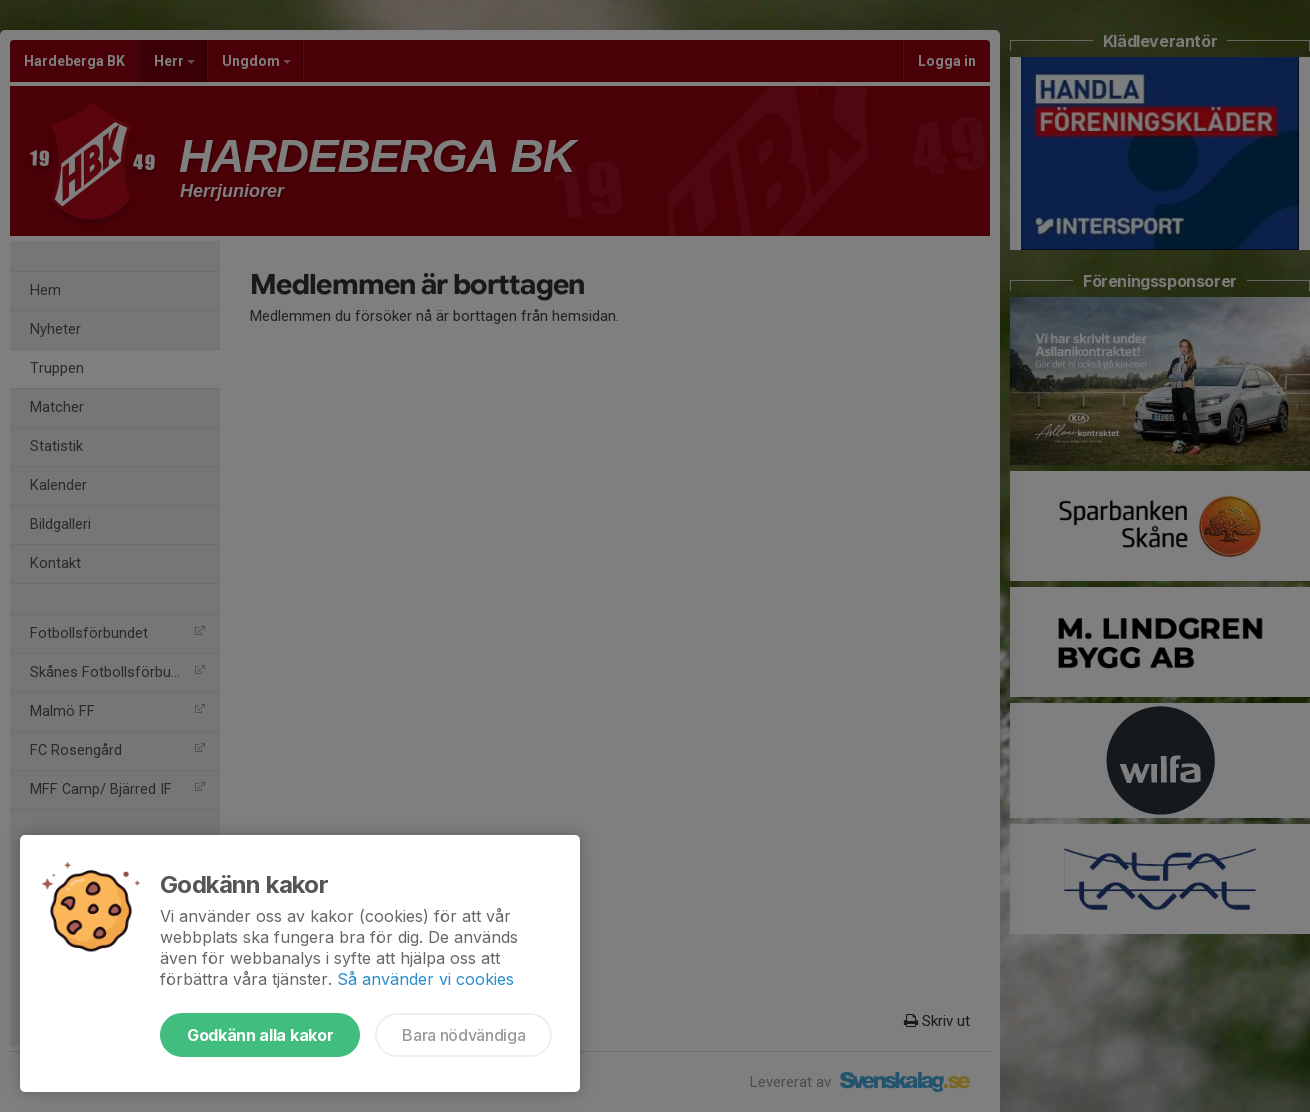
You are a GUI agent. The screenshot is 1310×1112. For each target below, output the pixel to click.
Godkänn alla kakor (260, 1035)
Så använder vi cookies (425, 979)
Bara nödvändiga (463, 1035)
